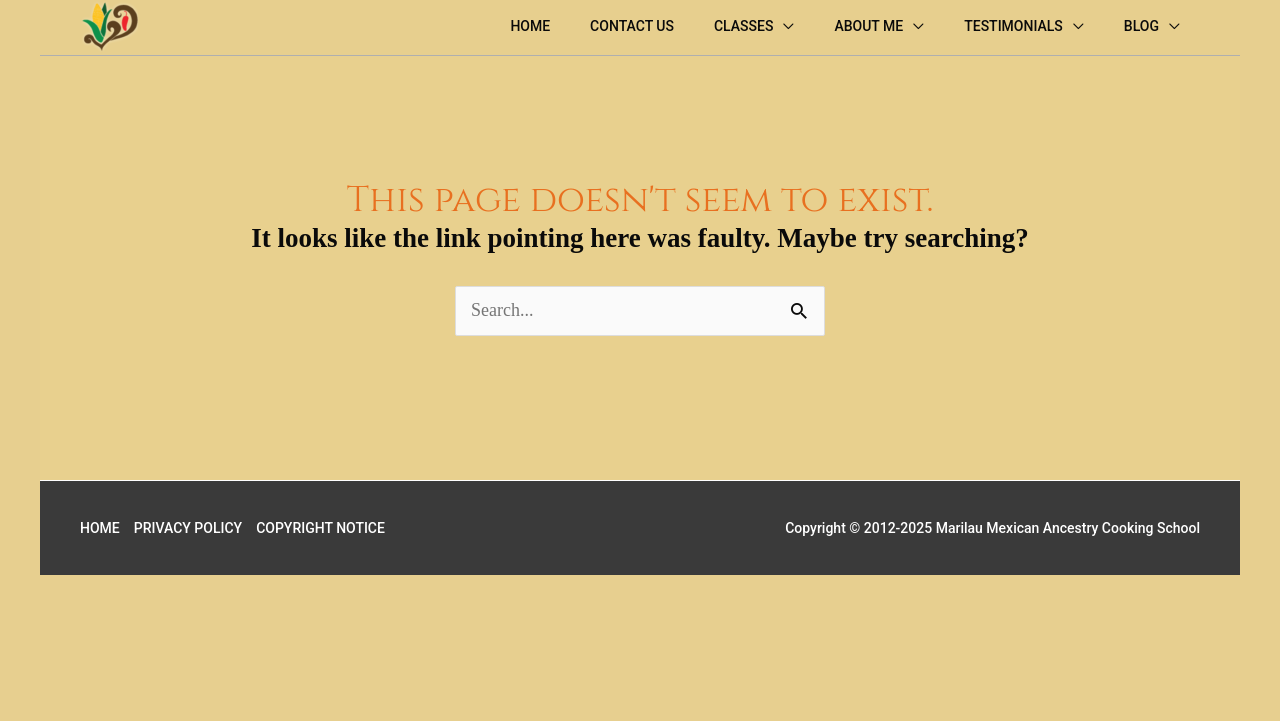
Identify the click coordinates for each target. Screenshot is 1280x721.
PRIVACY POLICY (188, 528)
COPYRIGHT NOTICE (320, 528)
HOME (100, 528)
